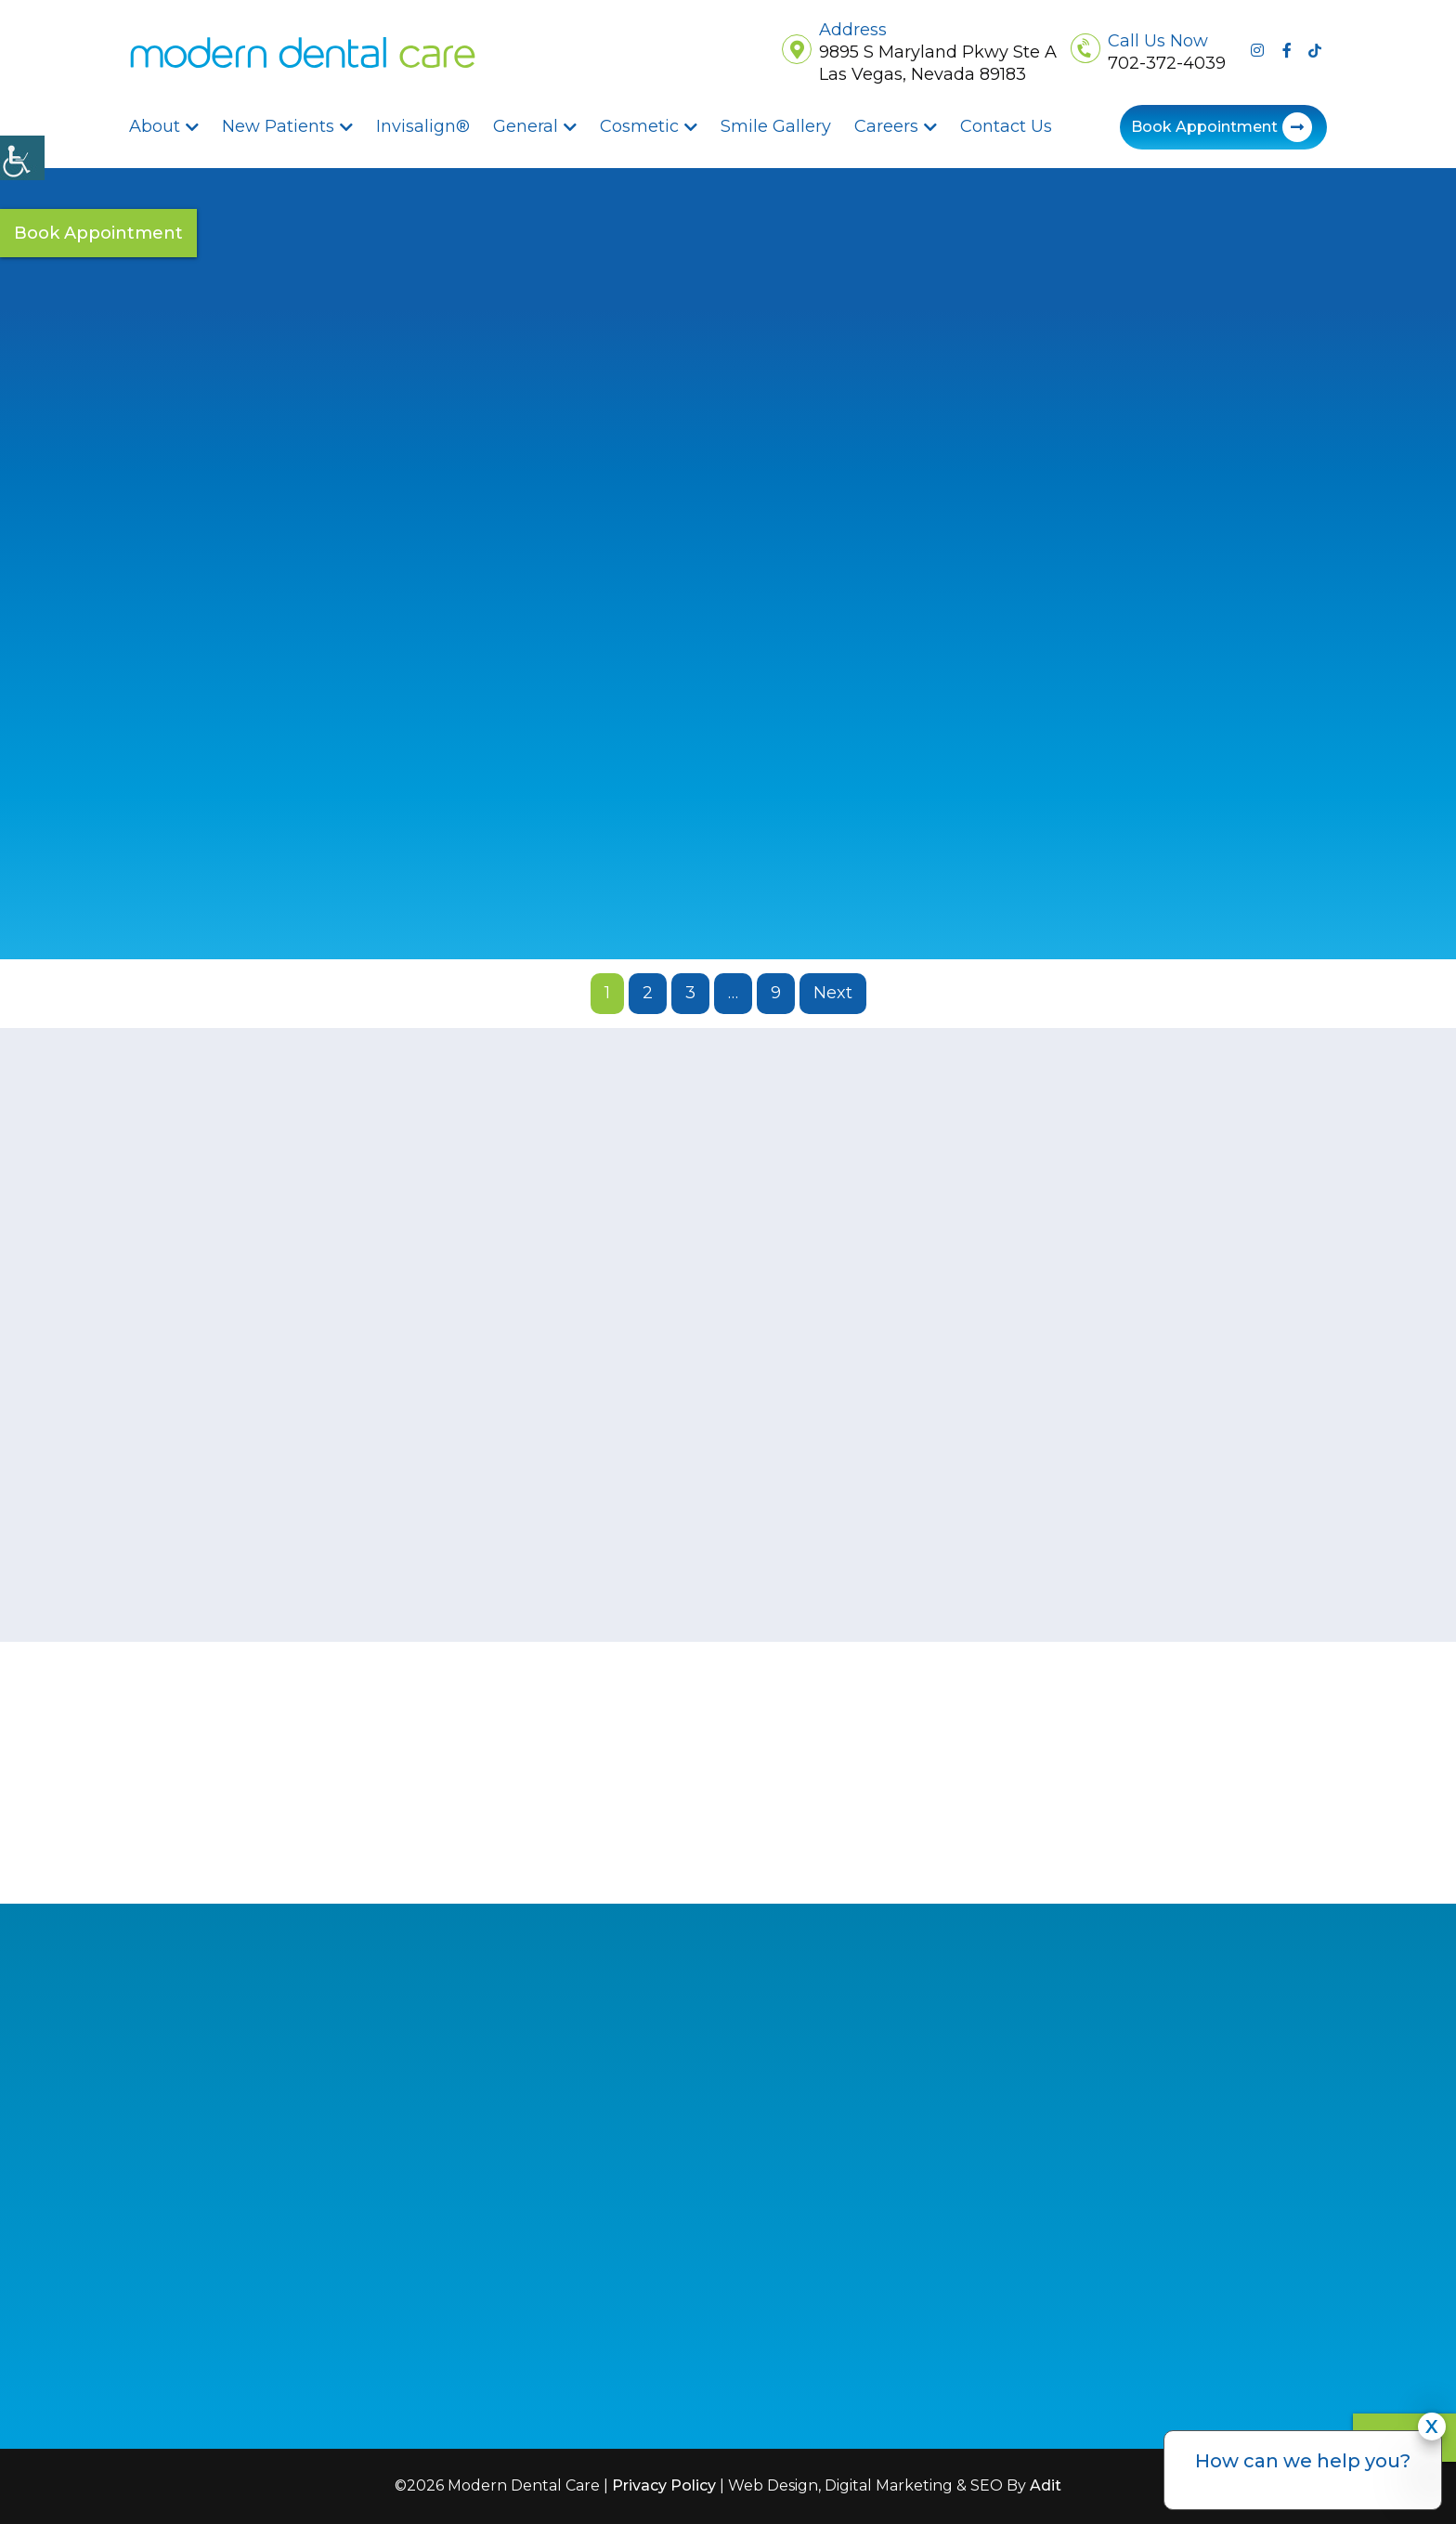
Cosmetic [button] (639, 126)
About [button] (154, 126)
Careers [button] (886, 126)
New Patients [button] (278, 126)
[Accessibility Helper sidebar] (22, 158)
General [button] (525, 126)
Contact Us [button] (1006, 126)
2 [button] (648, 992)
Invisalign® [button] (423, 126)
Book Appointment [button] (1204, 127)
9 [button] (776, 992)
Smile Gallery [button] (776, 126)
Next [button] (832, 992)
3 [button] (690, 992)
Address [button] (853, 31)
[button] (302, 52)
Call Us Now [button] (1158, 41)
